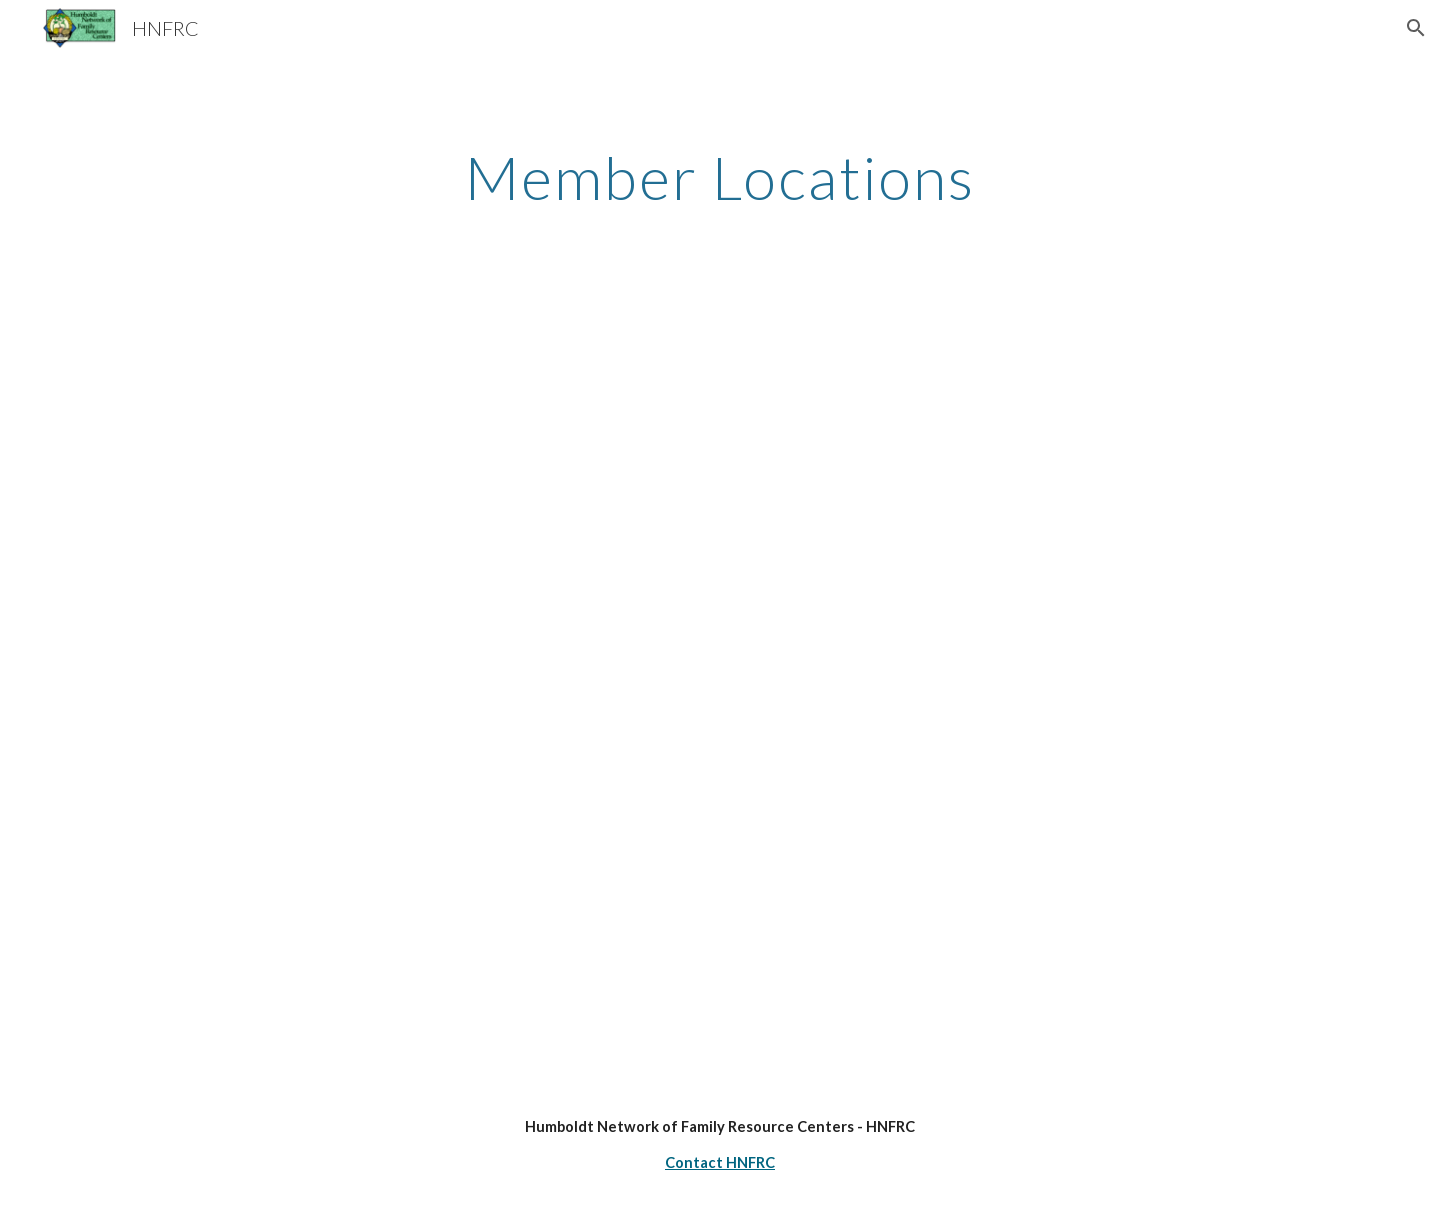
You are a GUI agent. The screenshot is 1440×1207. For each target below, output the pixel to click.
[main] (720, 177)
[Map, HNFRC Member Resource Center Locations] (720, 690)
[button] (1416, 28)
